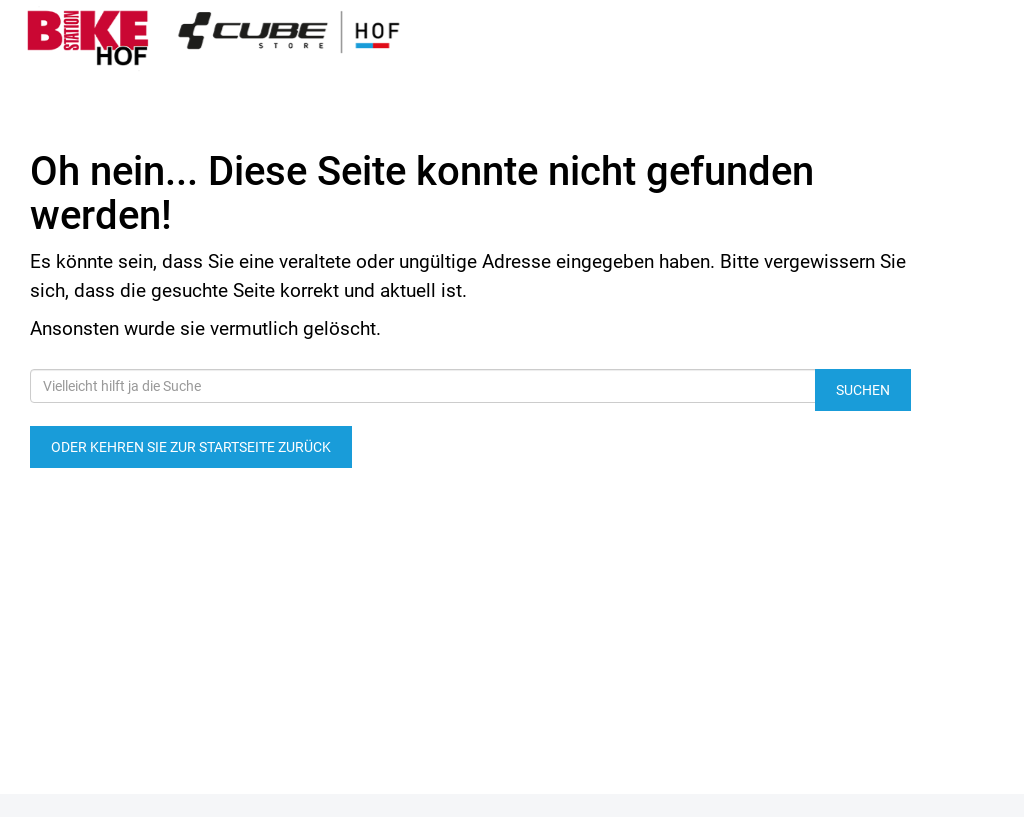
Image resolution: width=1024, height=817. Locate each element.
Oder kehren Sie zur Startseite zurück (191, 447)
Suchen (863, 390)
